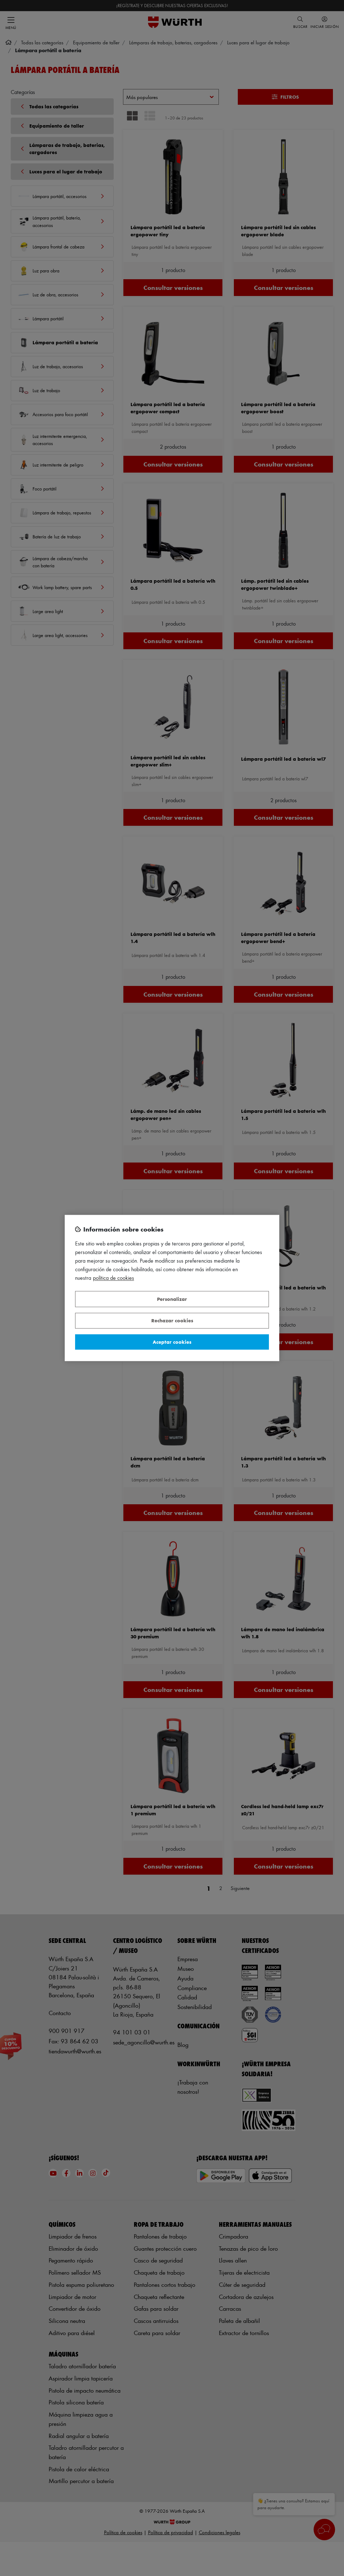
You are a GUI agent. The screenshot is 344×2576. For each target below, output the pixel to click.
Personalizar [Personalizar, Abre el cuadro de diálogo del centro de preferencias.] (172, 1299)
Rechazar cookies (172, 1321)
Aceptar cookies (172, 1342)
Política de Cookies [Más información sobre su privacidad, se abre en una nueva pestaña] (113, 1278)
